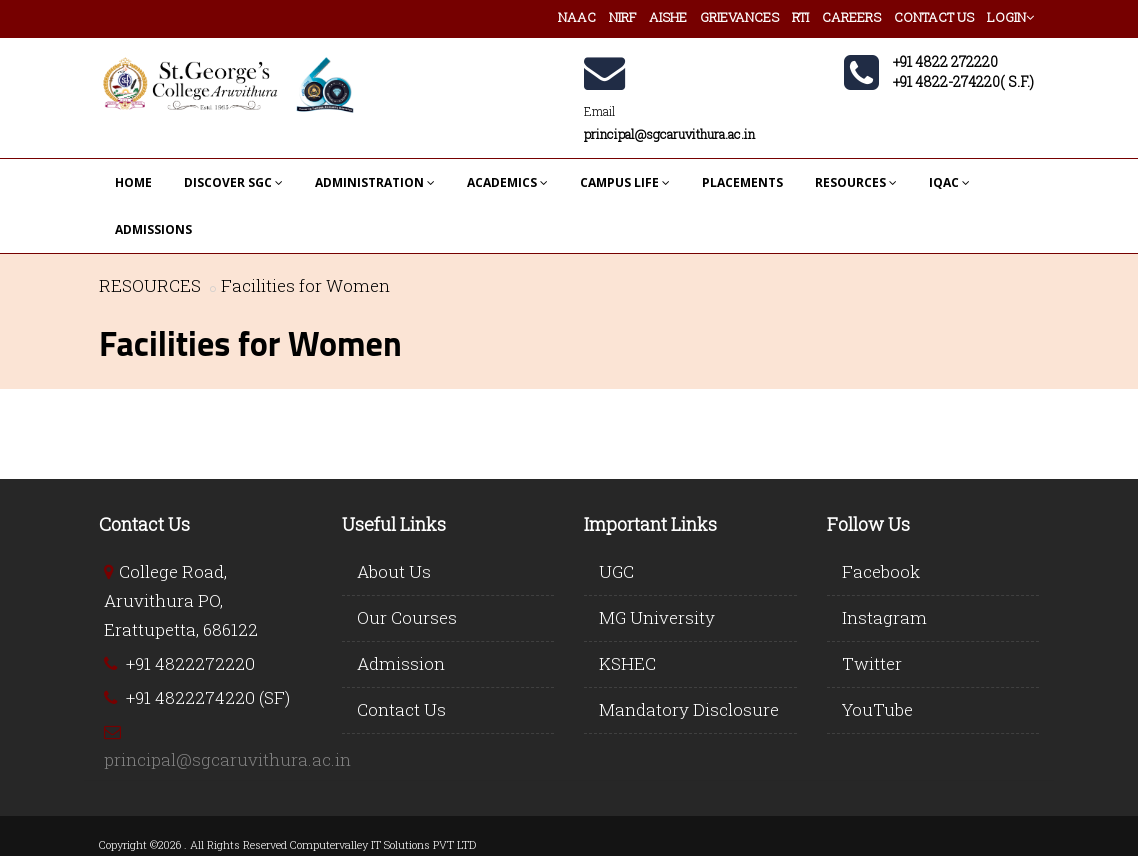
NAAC (577, 17)
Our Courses (407, 617)
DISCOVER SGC (233, 182)
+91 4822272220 (190, 663)
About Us (394, 571)
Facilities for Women (305, 285)
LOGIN (1010, 17)
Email (599, 111)
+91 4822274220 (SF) (208, 697)
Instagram (884, 617)
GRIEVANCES (739, 17)
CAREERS (851, 17)
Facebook (881, 571)
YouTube (877, 709)
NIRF (622, 17)
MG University (657, 617)
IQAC (949, 182)
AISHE (668, 17)
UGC (616, 571)
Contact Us (401, 709)
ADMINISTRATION (375, 182)
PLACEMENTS (742, 182)
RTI (800, 17)
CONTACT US (934, 17)
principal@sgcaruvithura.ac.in (227, 759)
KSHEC (627, 663)
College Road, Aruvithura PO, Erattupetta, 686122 (181, 600)
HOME (133, 182)
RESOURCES (856, 182)
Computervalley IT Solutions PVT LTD (383, 844)
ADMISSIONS (153, 229)
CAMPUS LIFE (625, 182)
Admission (401, 663)
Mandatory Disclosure (689, 709)
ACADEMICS (507, 182)
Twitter (872, 663)
